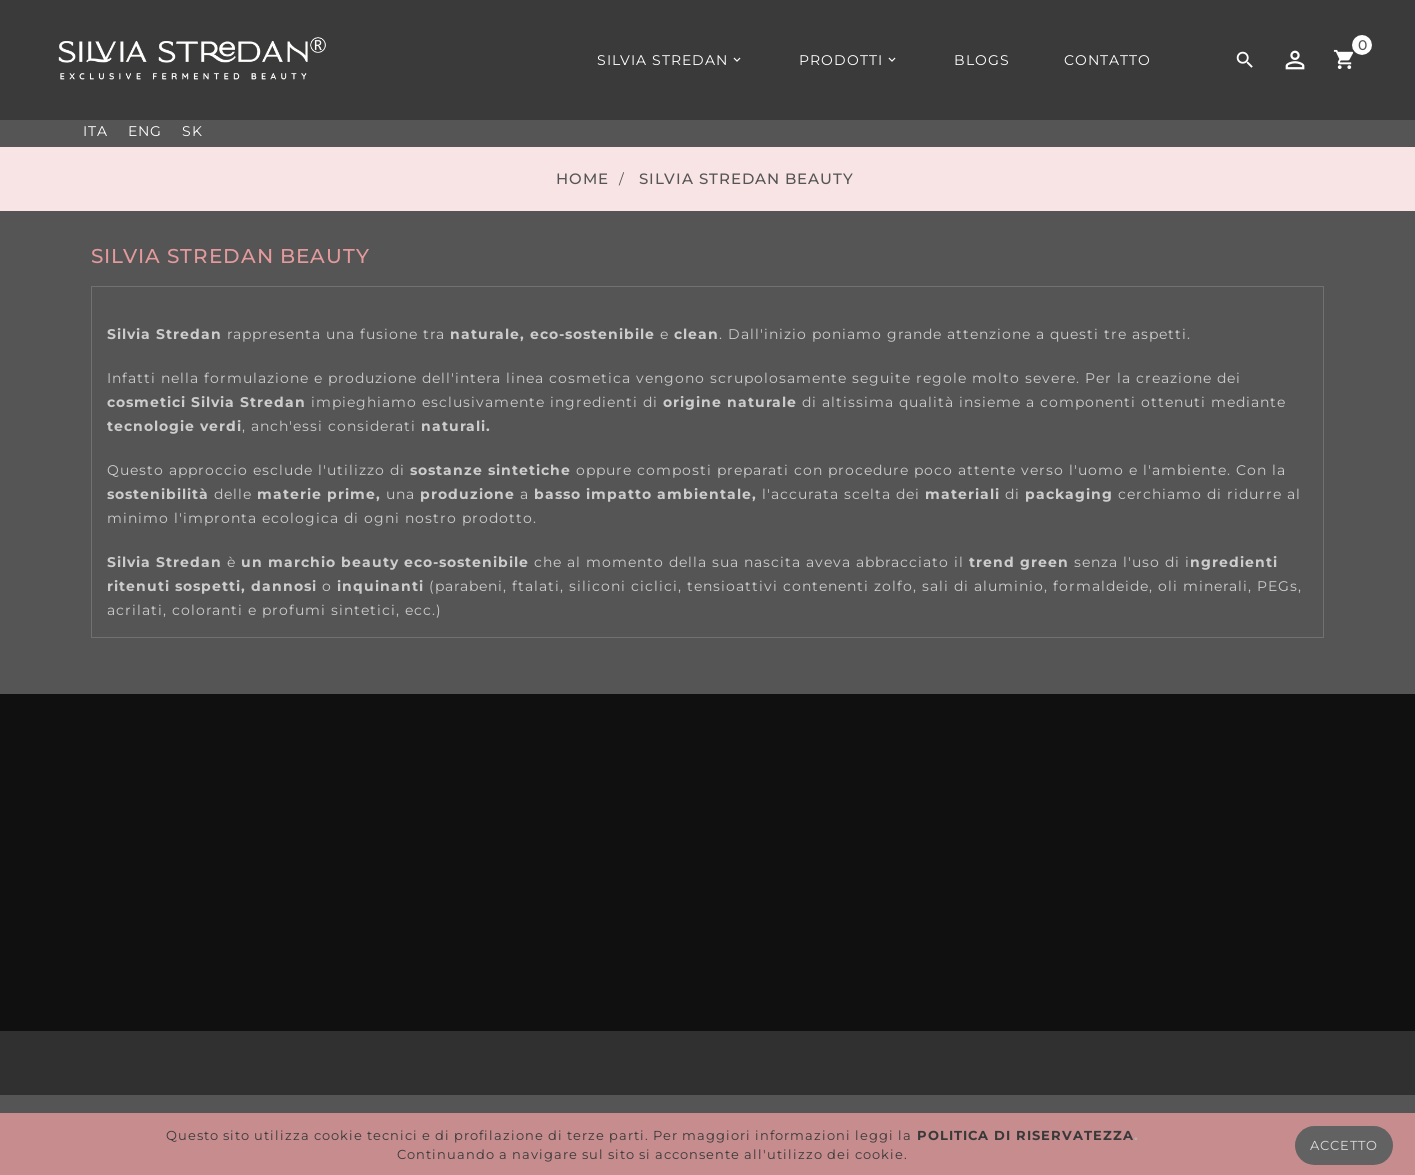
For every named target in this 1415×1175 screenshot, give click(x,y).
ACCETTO (1344, 1145)
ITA (95, 131)
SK (192, 131)
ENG (145, 131)
